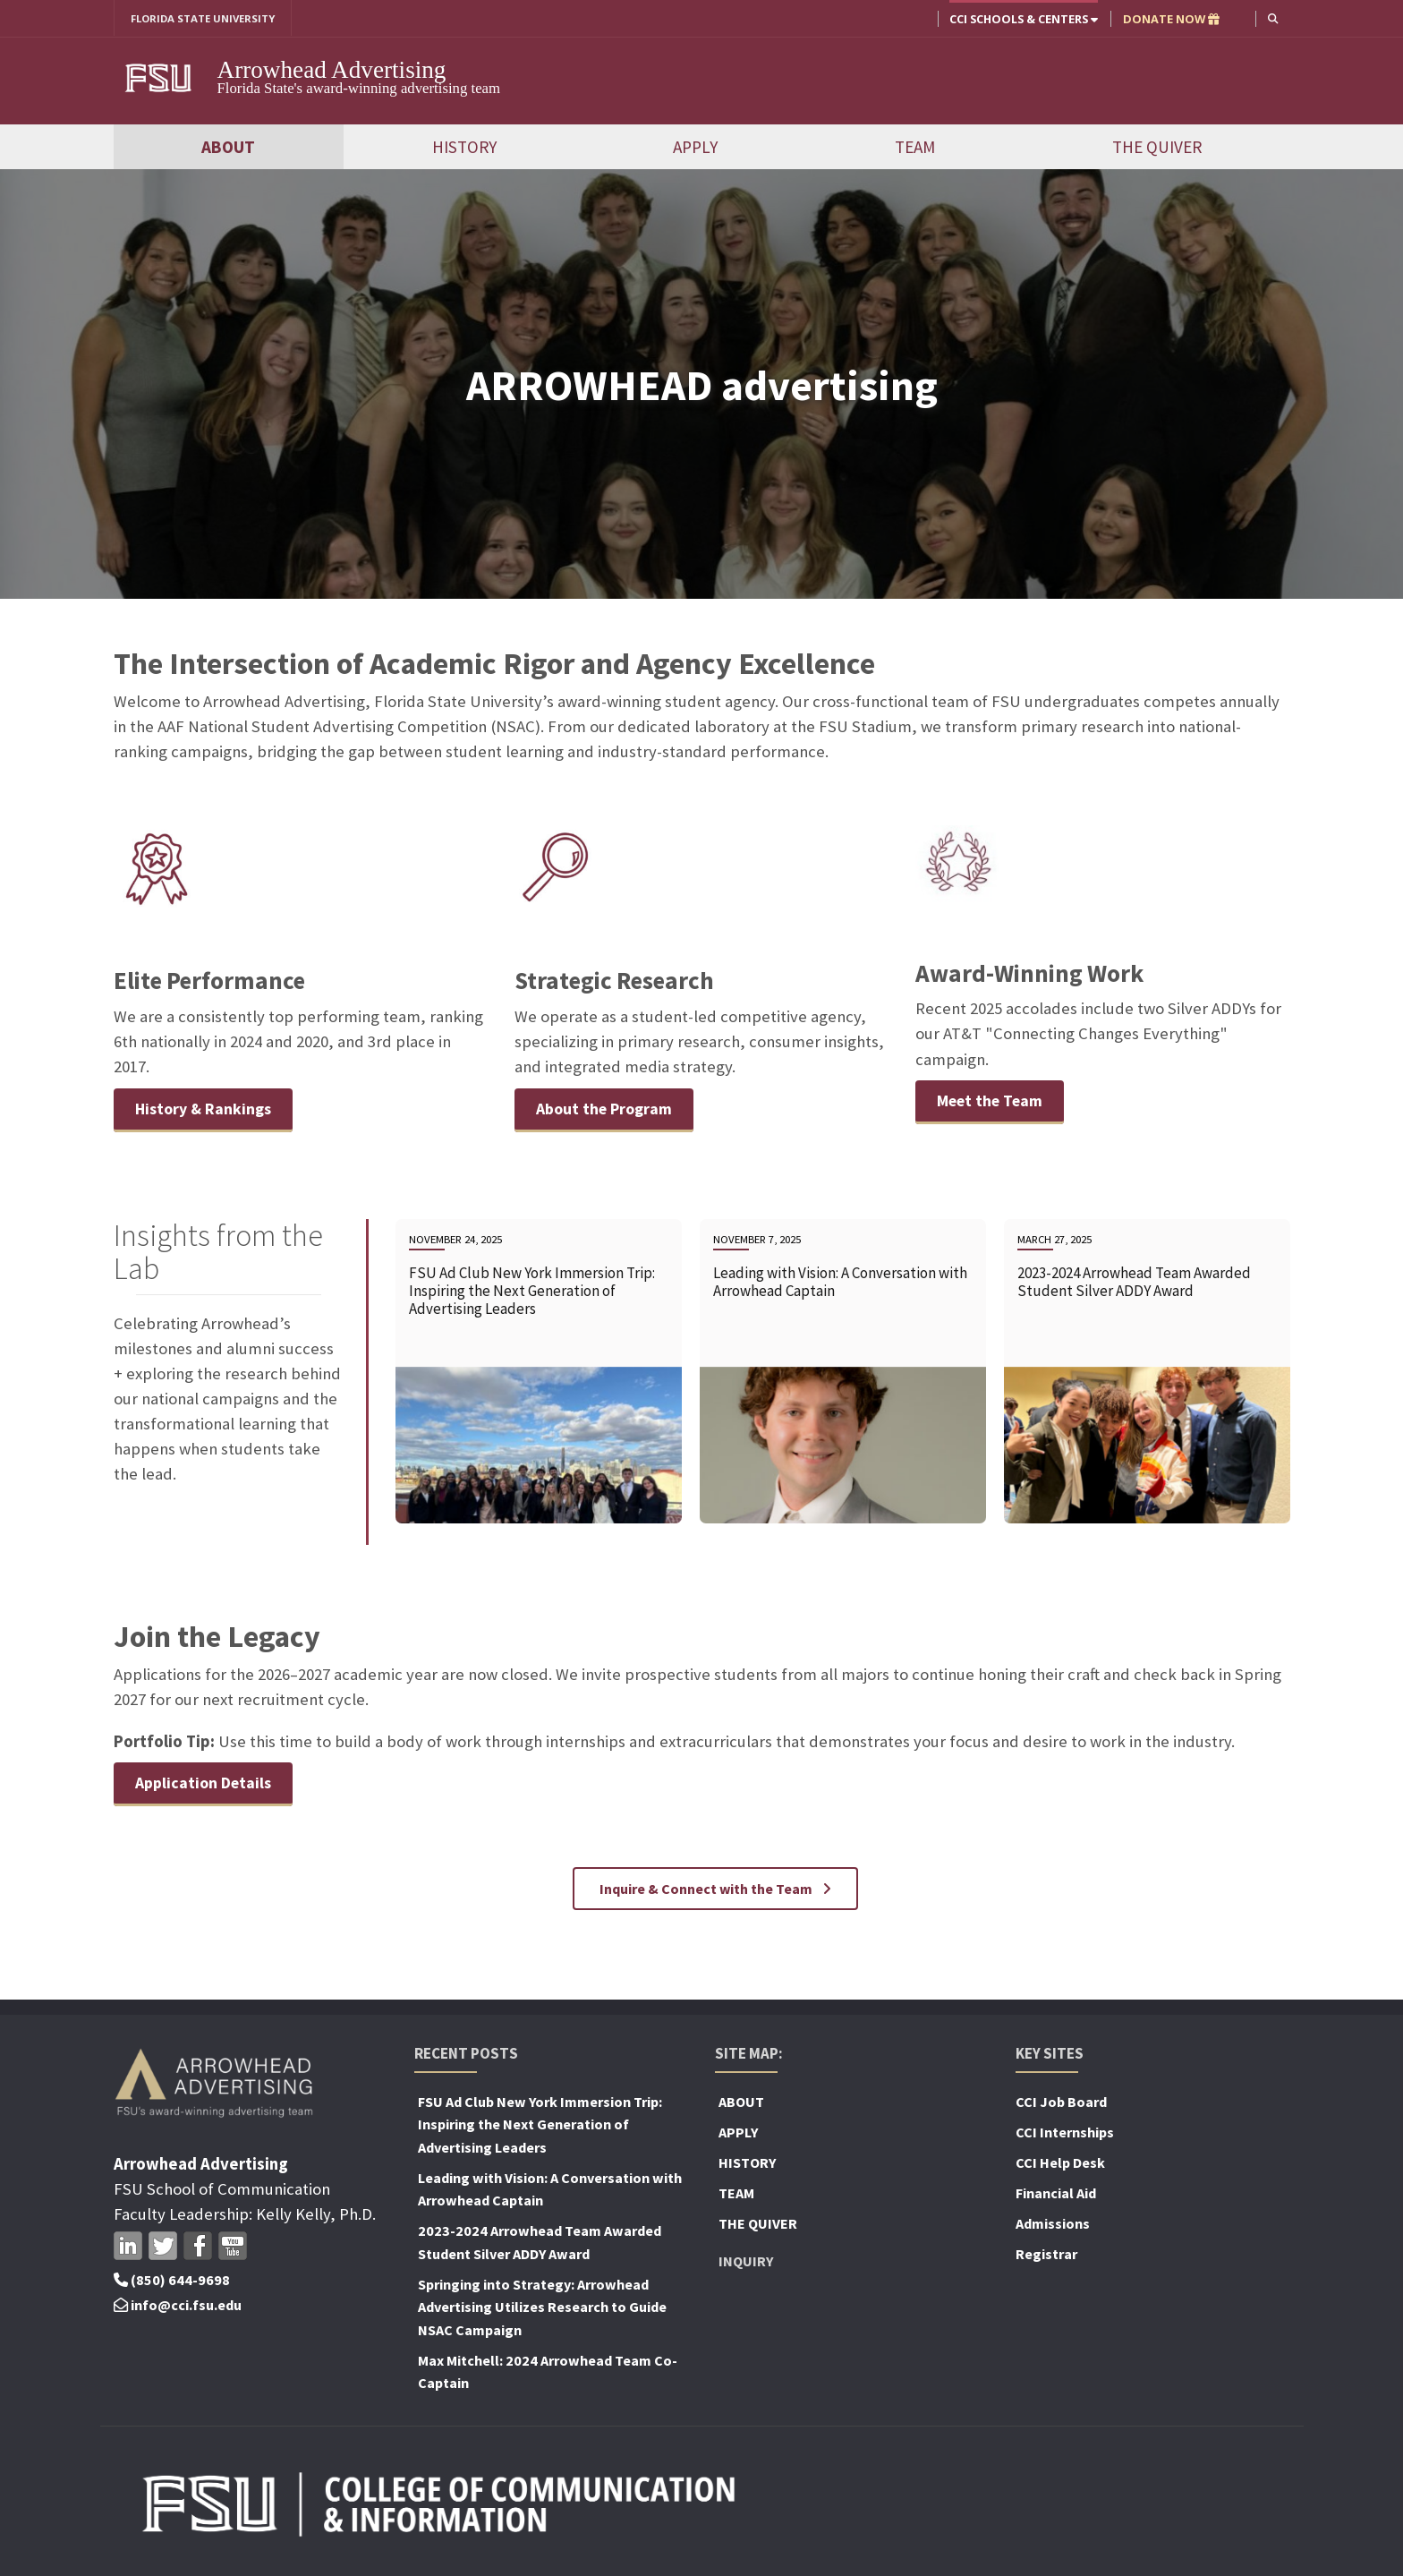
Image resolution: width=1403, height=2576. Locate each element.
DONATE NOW (1169, 19)
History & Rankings (206, 1109)
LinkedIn (128, 2248)
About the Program (607, 1109)
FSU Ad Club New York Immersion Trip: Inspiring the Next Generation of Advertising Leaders (540, 2127)
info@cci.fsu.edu (178, 2307)
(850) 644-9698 (172, 2282)
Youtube (232, 2248)
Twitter (163, 2248)
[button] (1272, 18)
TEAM (915, 147)
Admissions (1053, 2226)
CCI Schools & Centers (1022, 19)
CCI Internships (1065, 2135)
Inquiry (746, 2264)
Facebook (197, 2248)
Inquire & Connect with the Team (714, 1891)
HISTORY (464, 147)
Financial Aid (1056, 2196)
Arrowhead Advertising (331, 70)
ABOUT (228, 147)
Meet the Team (993, 1102)
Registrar (1046, 2256)
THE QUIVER (1157, 147)
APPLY (695, 147)
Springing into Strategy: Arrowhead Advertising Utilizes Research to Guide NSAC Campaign (542, 2309)
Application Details (206, 1785)
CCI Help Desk (1060, 2165)
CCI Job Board (1061, 2104)
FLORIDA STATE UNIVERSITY (210, 19)
